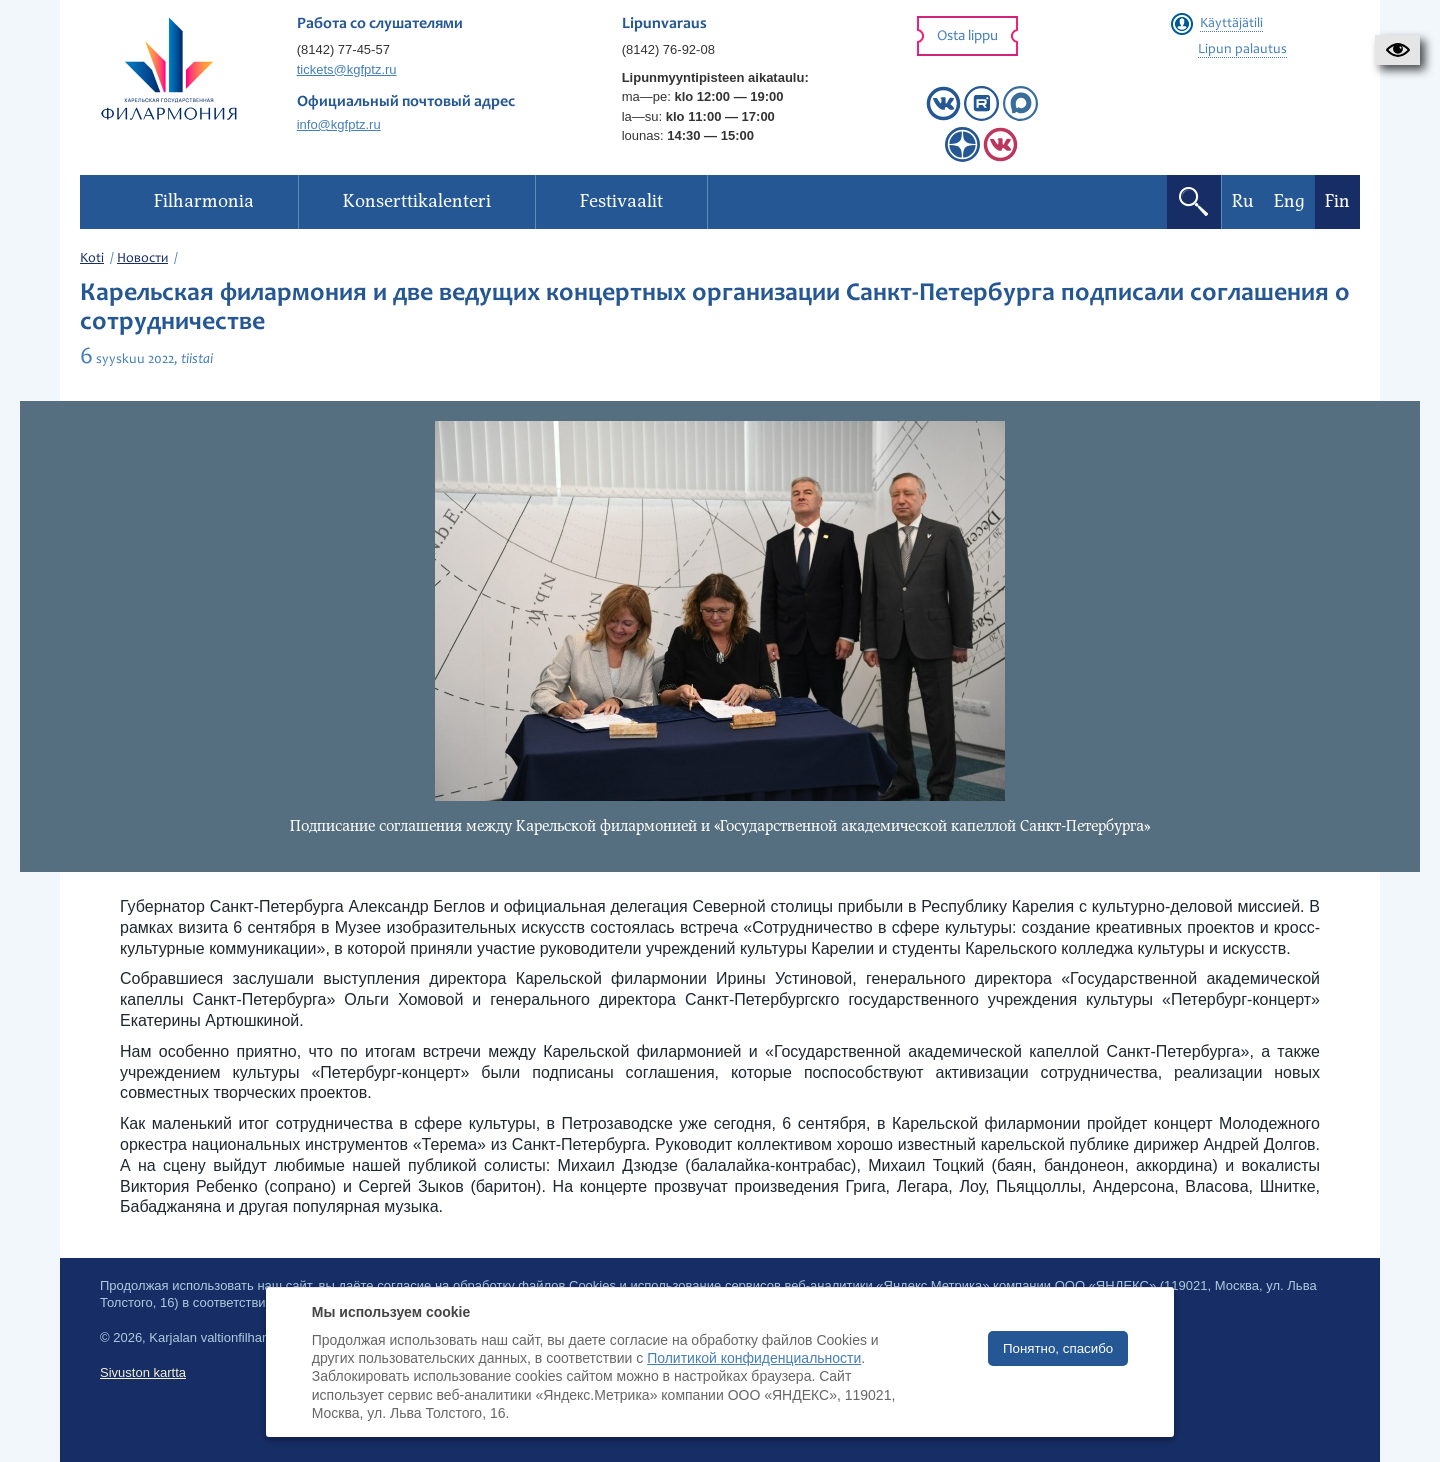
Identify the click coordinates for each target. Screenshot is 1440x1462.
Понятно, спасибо (1058, 1348)
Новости (142, 259)
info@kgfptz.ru (339, 124)
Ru (1243, 201)
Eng (1289, 201)
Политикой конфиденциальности (754, 1358)
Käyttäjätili (1231, 24)
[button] (1397, 50)
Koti (92, 259)
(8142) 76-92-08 (668, 49)
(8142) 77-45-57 (343, 49)
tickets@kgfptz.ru (347, 69)
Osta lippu (967, 36)
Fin (1337, 201)
